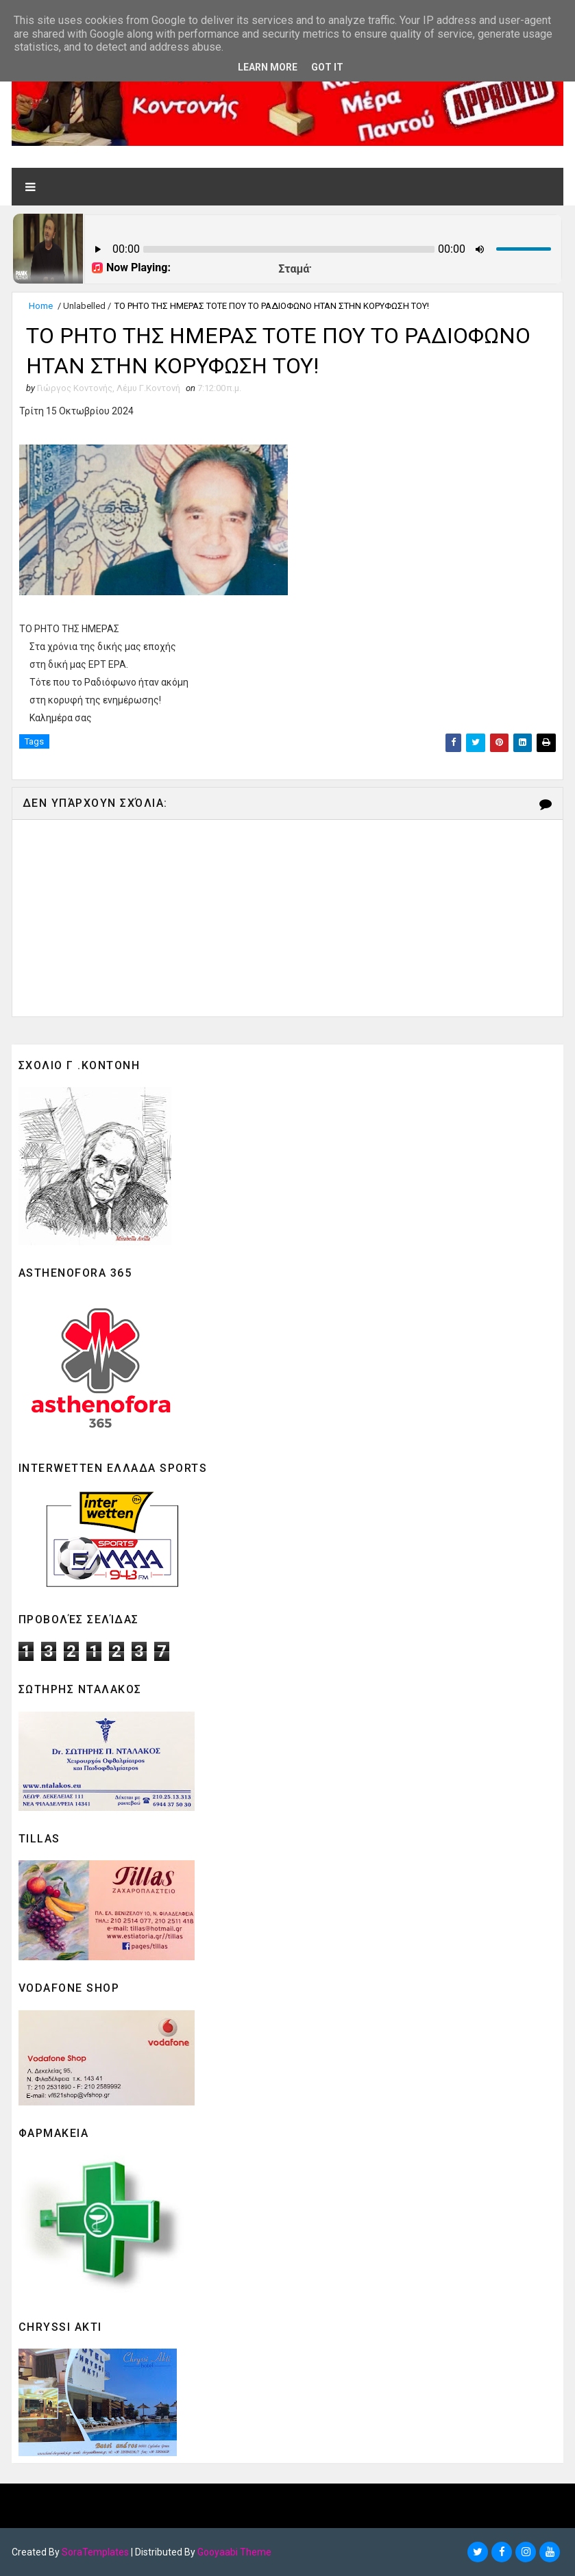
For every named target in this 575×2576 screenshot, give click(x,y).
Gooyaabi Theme (234, 2552)
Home (41, 306)
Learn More (267, 67)
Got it (327, 67)
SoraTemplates (95, 2552)
